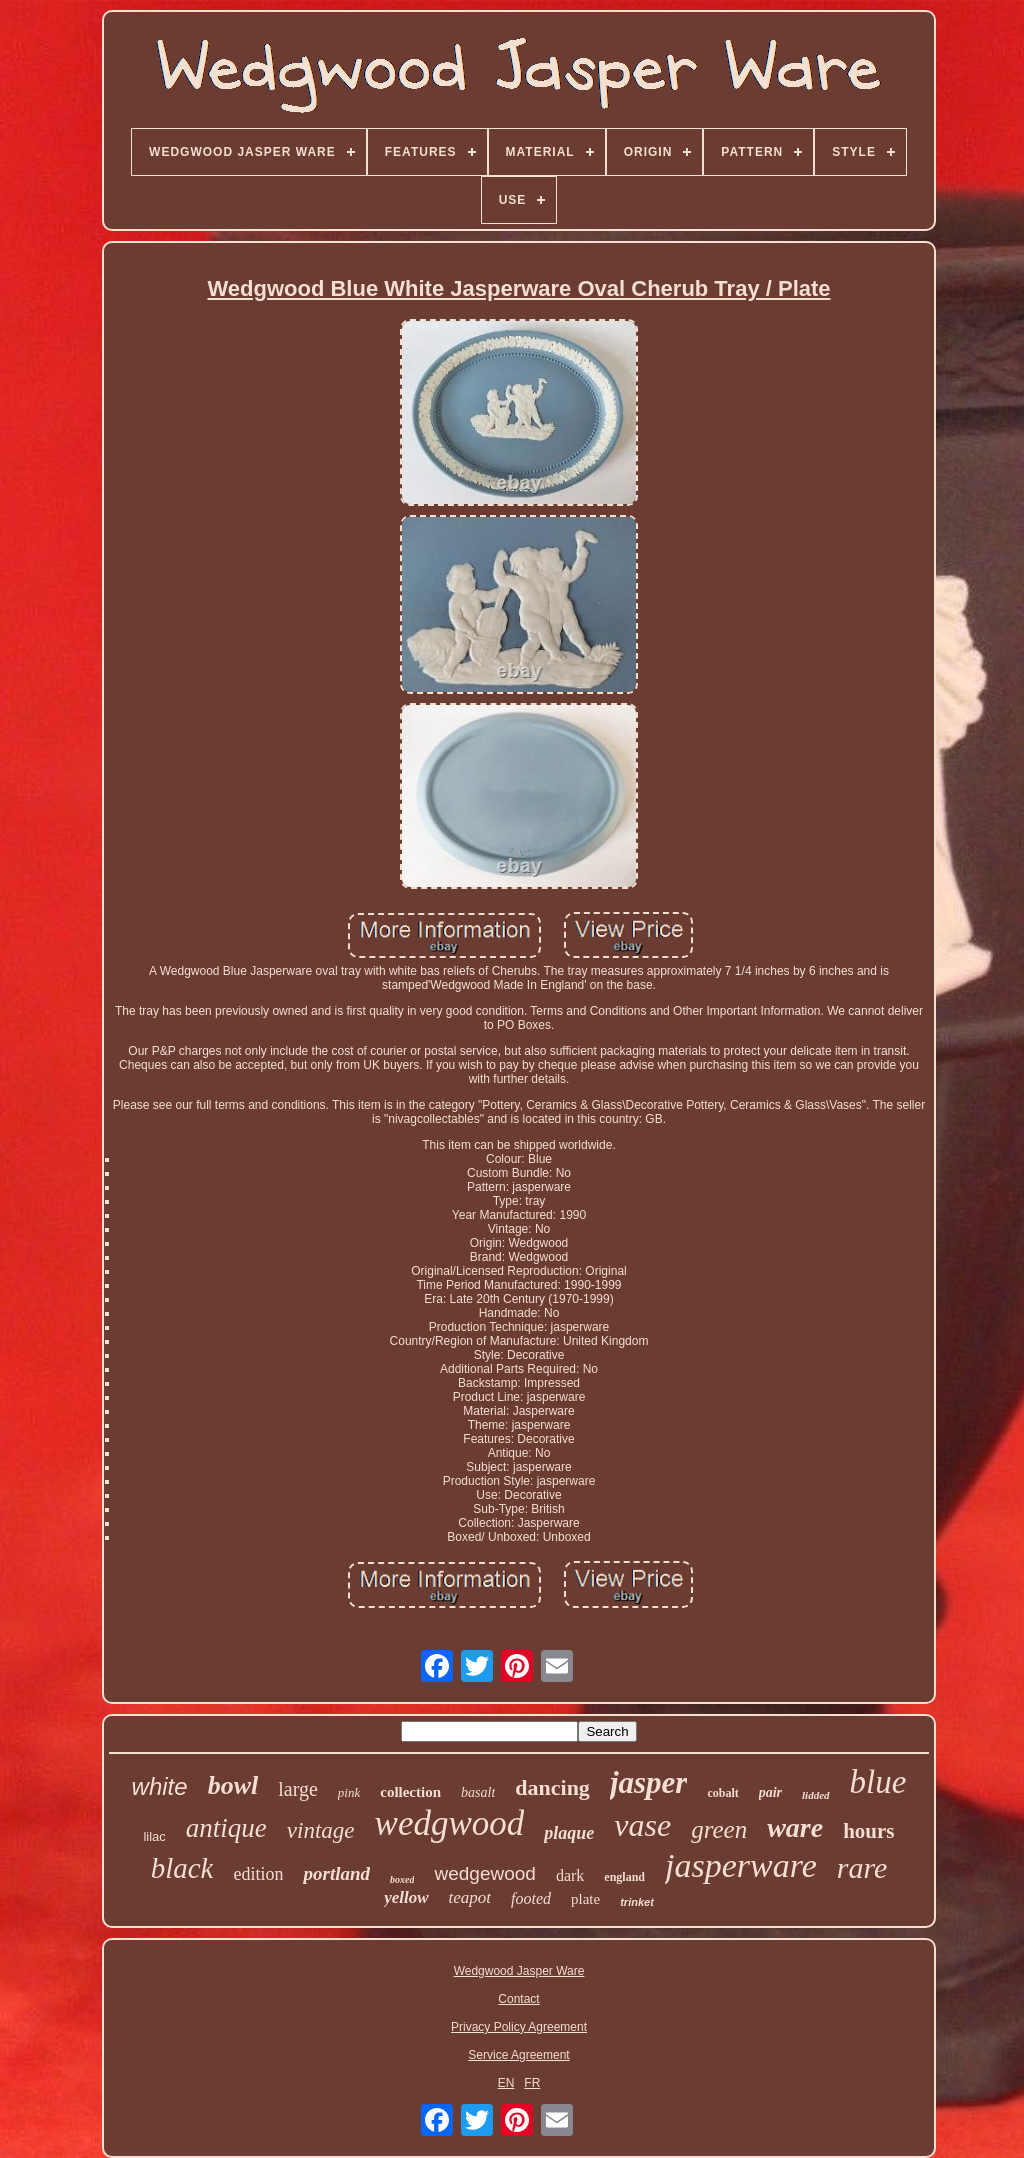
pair (770, 1792)
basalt (478, 1792)
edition (258, 1874)
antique (226, 1828)
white (160, 1786)
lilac (154, 1836)
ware (795, 1827)
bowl (233, 1785)
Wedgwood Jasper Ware (519, 1971)
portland (336, 1873)
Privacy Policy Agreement (519, 2027)
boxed (402, 1879)
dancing (552, 1787)
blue (878, 1782)
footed (531, 1898)
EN (506, 2083)
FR (532, 2083)
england (624, 1877)
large (298, 1789)
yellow (406, 1897)
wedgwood (450, 1823)
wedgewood (484, 1873)
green (719, 1829)
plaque (569, 1833)
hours (868, 1831)
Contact (518, 1999)
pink (349, 1792)
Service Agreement (518, 2055)
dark (570, 1875)
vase (642, 1825)
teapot (470, 1897)
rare (862, 1867)
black (182, 1868)
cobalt (722, 1793)
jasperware (741, 1865)
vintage (321, 1830)
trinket (637, 1902)
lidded (816, 1795)
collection (410, 1792)
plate (585, 1899)
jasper (649, 1782)
